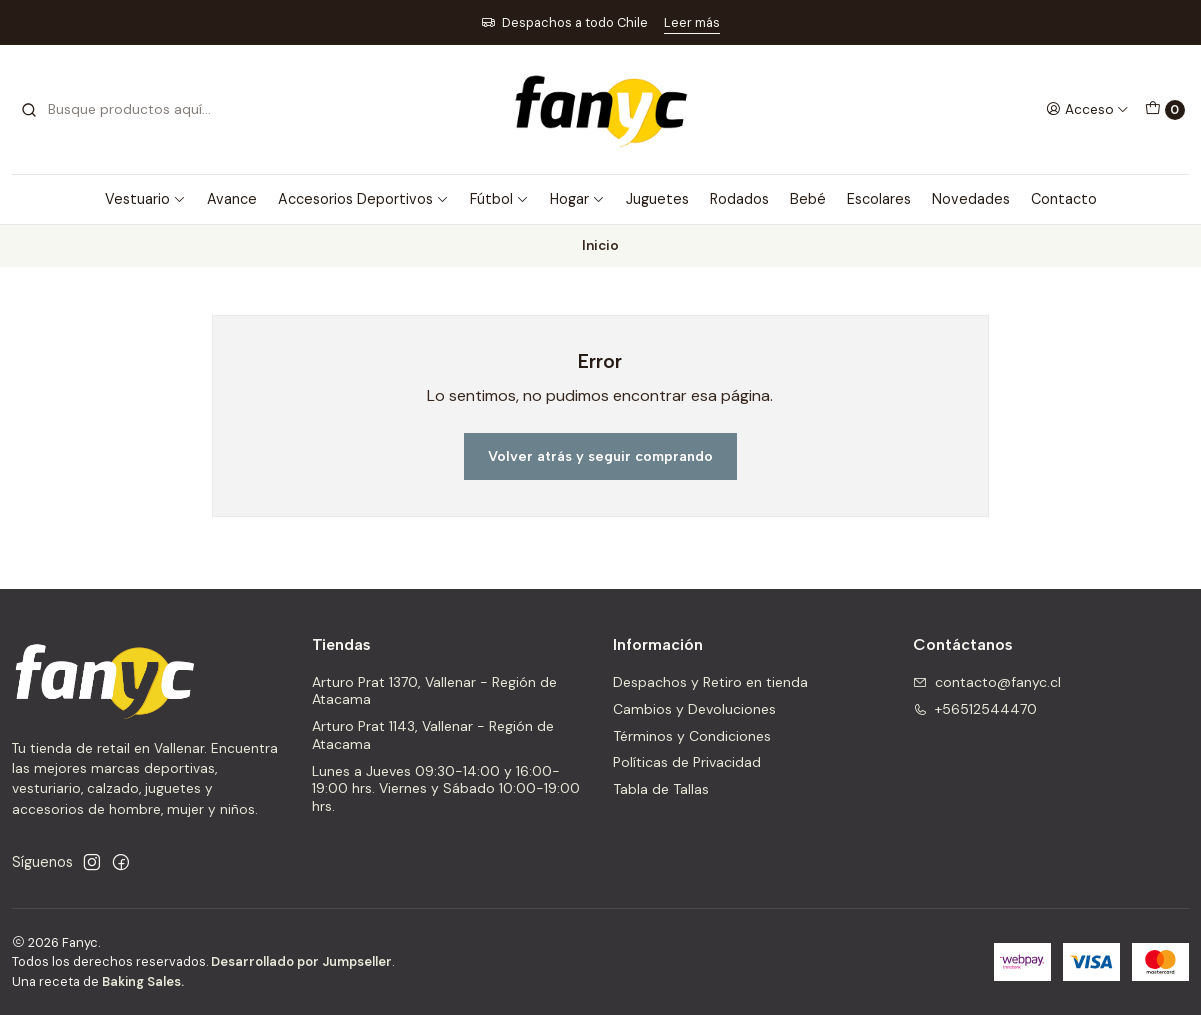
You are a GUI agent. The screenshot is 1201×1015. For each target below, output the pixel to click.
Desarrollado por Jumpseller (301, 961)
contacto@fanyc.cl (987, 682)
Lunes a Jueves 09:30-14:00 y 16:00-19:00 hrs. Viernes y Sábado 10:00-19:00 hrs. (446, 788)
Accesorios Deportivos (363, 199)
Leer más (692, 22)
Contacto (1064, 199)
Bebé (808, 199)
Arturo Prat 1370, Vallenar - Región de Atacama (434, 691)
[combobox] (122, 110)
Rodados (739, 199)
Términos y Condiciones (692, 736)
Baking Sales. (143, 981)
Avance (232, 199)
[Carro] (1165, 110)
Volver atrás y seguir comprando (600, 456)
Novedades (971, 199)
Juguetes (657, 199)
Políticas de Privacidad (687, 762)
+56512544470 (975, 709)
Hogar (577, 199)
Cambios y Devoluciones (694, 709)
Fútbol (499, 199)
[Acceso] (1087, 109)
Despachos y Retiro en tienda (710, 682)
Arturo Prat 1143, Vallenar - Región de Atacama (433, 735)
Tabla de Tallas (661, 789)
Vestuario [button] (145, 199)
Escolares (879, 199)
